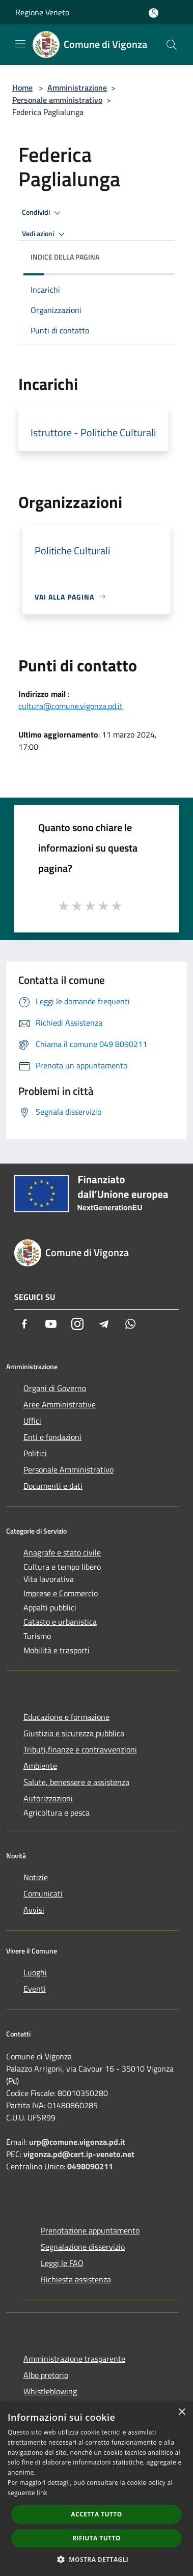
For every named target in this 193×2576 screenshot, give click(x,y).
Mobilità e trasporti (56, 1650)
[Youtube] (51, 1324)
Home (22, 87)
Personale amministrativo (57, 100)
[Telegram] (104, 1324)
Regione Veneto (42, 12)
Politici (35, 1453)
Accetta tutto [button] (96, 2514)
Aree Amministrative (59, 1404)
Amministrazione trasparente (74, 2359)
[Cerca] (172, 45)
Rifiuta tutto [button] (96, 2538)
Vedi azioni (45, 234)
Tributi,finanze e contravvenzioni (80, 1749)
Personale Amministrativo (68, 1469)
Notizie (35, 1877)
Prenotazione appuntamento (90, 2230)
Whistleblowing (50, 2391)
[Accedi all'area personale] (153, 13)
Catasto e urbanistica (60, 1622)
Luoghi (35, 1972)
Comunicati (43, 1893)
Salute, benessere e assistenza (76, 1782)
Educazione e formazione (66, 1717)
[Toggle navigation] (20, 44)
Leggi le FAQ (62, 2263)
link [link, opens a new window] (42, 2492)
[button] (97, 2559)
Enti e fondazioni (52, 1437)
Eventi (34, 1989)
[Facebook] (24, 1324)
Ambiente (40, 1766)
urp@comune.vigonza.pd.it (77, 2142)
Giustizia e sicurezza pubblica (73, 1733)
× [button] (181, 2412)
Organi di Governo (54, 1388)
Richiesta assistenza (76, 2279)
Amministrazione (77, 87)
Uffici (32, 1420)
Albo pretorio (45, 2375)
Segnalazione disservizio (83, 2247)
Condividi (43, 213)
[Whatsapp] (130, 1324)
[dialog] (96, 2488)
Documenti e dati (52, 1486)
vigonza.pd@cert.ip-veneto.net (78, 2154)
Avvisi (33, 1910)
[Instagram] (77, 1324)
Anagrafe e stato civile (62, 1552)
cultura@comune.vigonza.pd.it (70, 706)
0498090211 (90, 2166)
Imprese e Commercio (60, 1593)
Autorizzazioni (48, 1798)
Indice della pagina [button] (65, 256)
